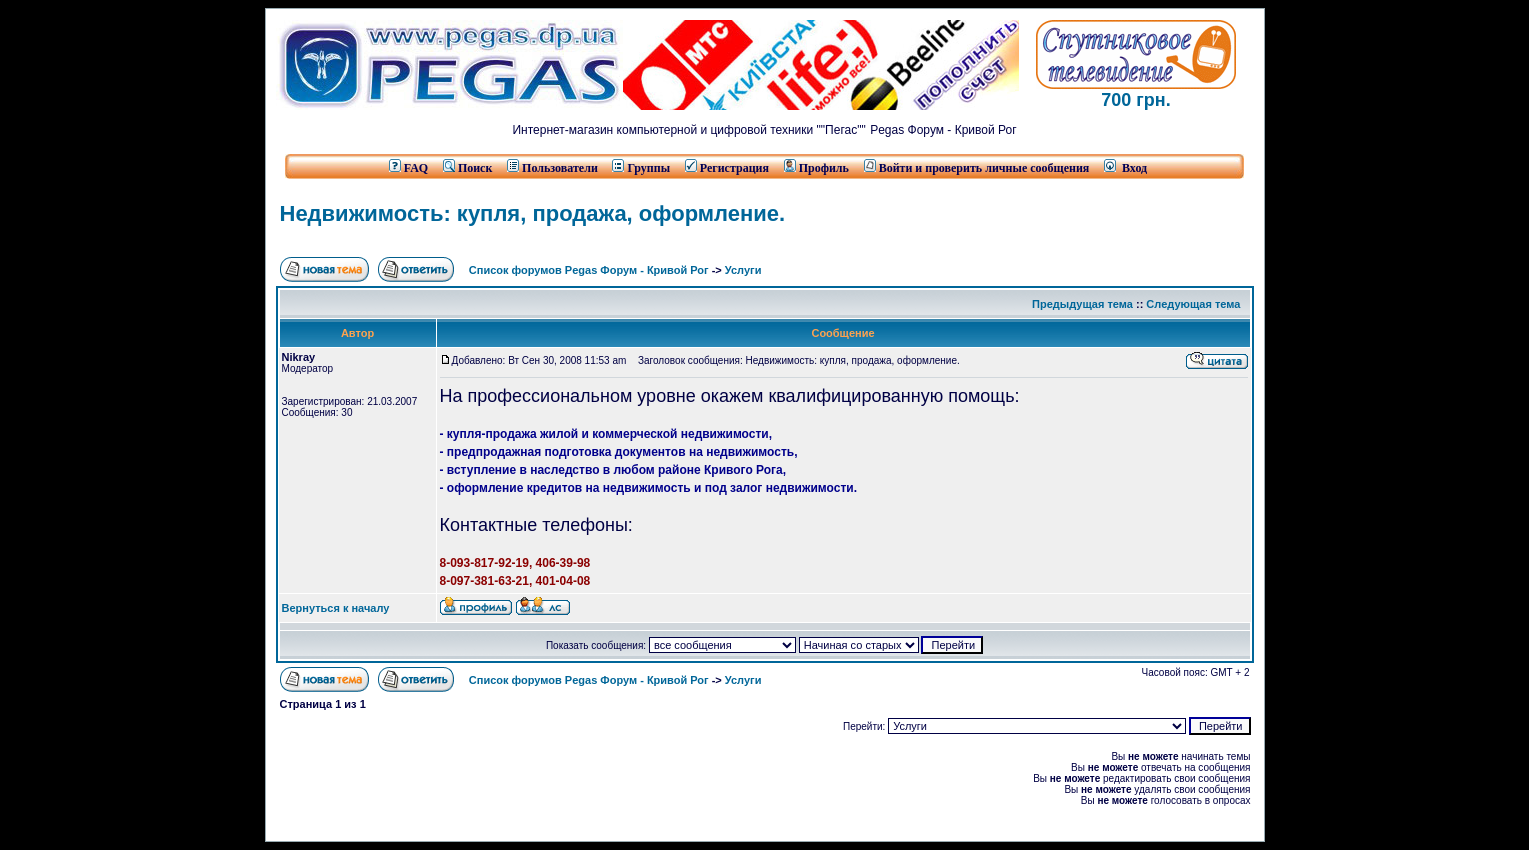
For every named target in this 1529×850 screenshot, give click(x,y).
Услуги (743, 270)
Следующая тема (1193, 304)
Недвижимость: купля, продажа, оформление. (533, 213)
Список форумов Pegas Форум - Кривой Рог (589, 270)
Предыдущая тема (1082, 304)
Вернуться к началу (336, 608)
